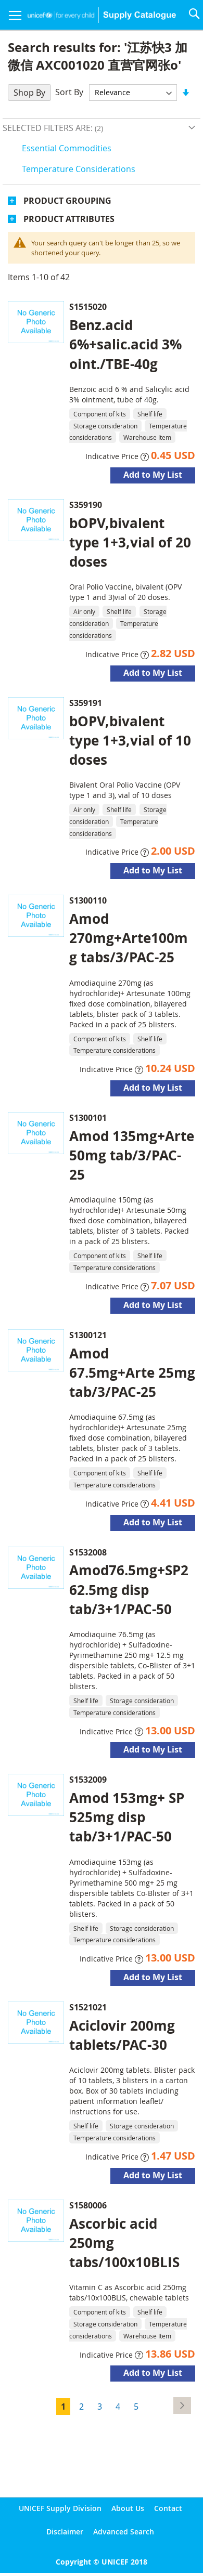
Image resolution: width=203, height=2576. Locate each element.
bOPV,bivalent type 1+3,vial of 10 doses (130, 740)
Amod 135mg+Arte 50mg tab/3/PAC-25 (131, 1155)
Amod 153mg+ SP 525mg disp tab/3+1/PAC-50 (126, 1817)
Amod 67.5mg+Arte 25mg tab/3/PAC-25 (132, 1372)
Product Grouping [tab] (67, 200)
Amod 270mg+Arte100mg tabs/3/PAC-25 (128, 937)
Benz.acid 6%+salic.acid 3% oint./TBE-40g (125, 344)
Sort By (69, 92)
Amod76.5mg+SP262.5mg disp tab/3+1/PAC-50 (128, 1589)
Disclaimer (64, 2531)
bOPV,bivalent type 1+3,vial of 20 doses (130, 542)
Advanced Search (123, 2531)
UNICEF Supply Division (60, 2508)
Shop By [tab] (29, 92)
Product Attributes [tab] (69, 219)
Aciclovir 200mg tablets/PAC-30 (122, 2035)
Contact (168, 2508)
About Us (127, 2508)
